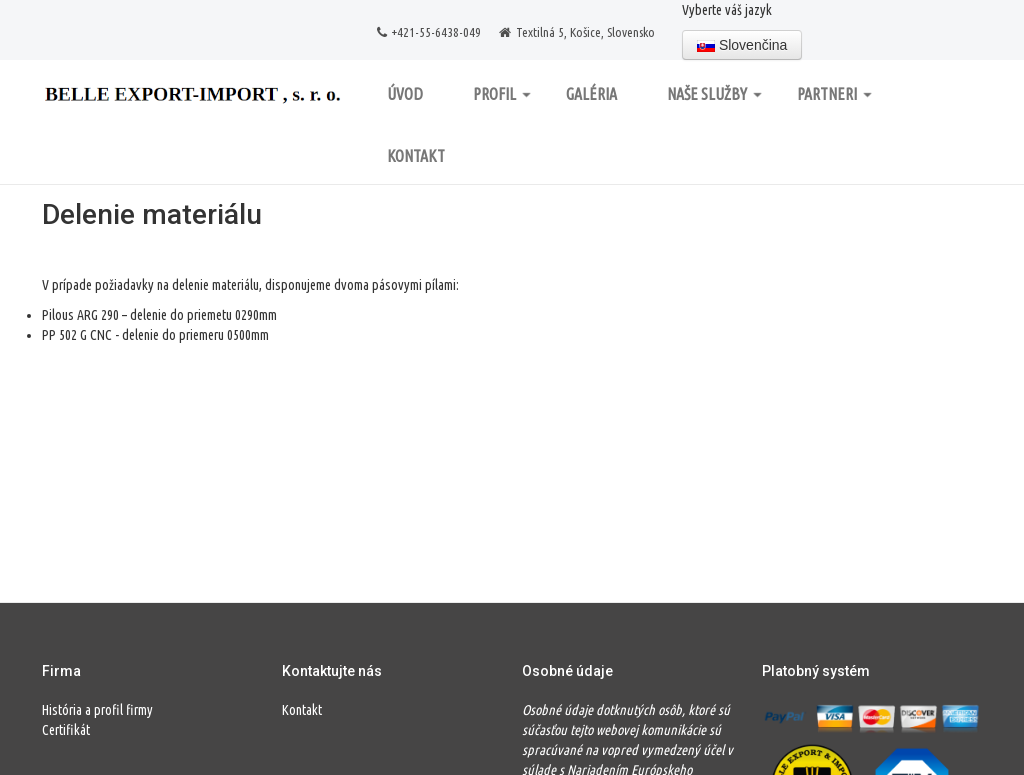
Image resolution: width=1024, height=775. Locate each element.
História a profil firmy (97, 710)
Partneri (834, 94)
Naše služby (714, 94)
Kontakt (416, 156)
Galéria (591, 94)
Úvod (405, 94)
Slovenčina (742, 45)
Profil (502, 94)
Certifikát (66, 730)
